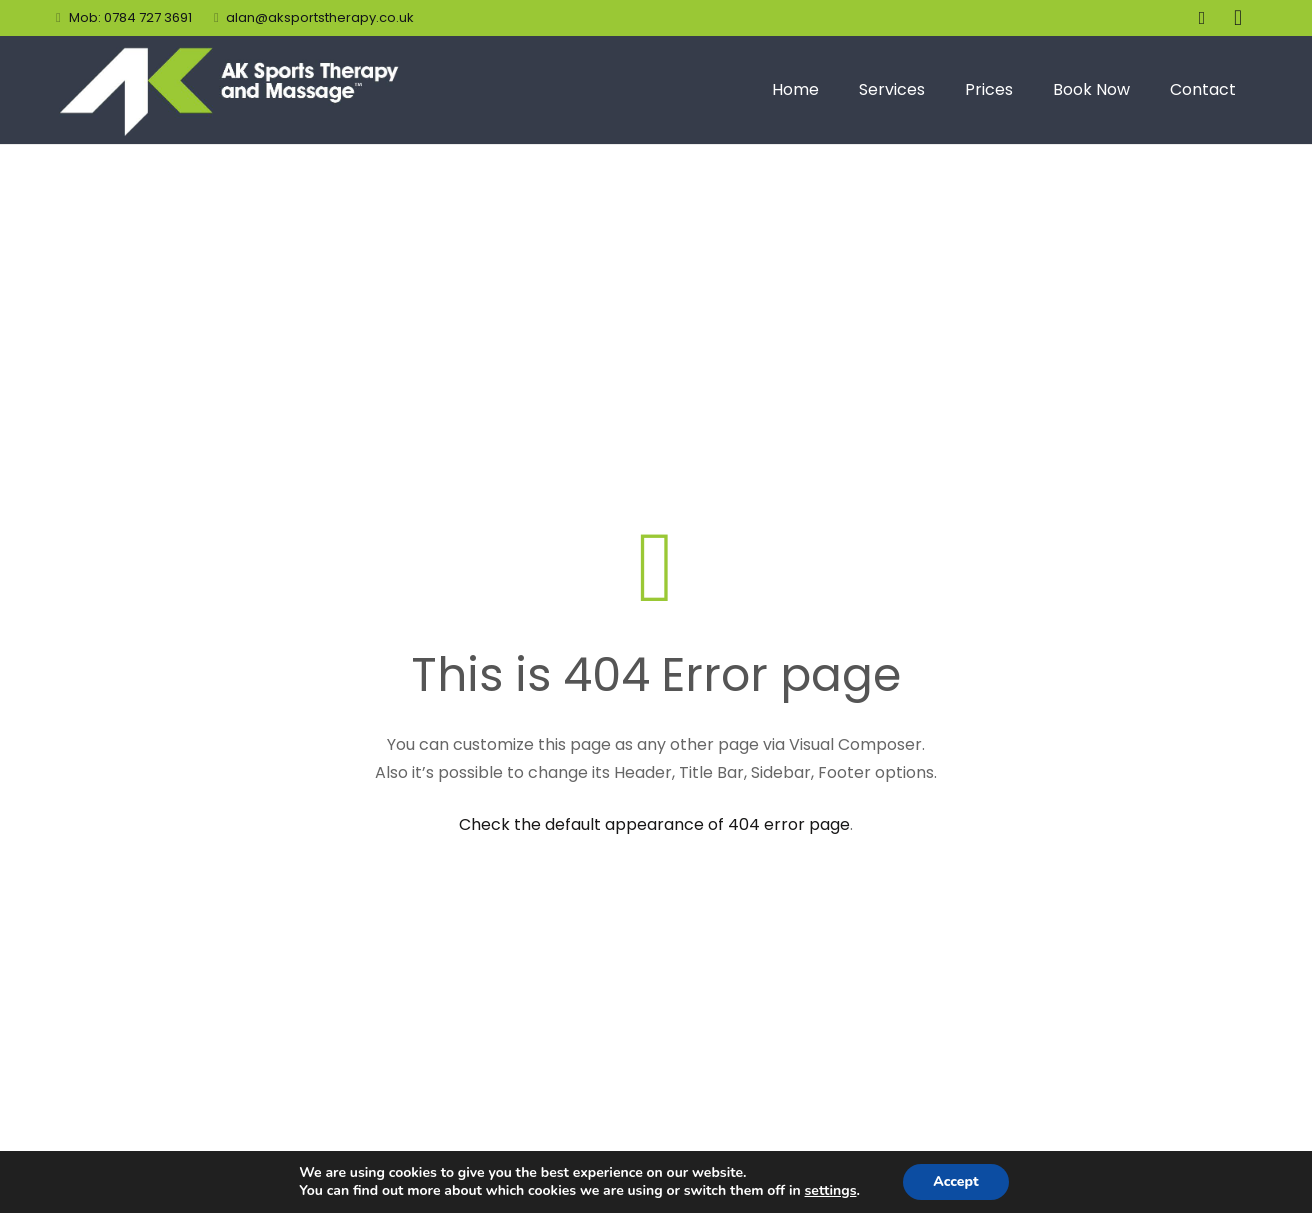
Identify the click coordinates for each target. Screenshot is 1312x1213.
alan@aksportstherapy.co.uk (320, 17)
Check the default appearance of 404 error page (654, 824)
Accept (955, 1181)
